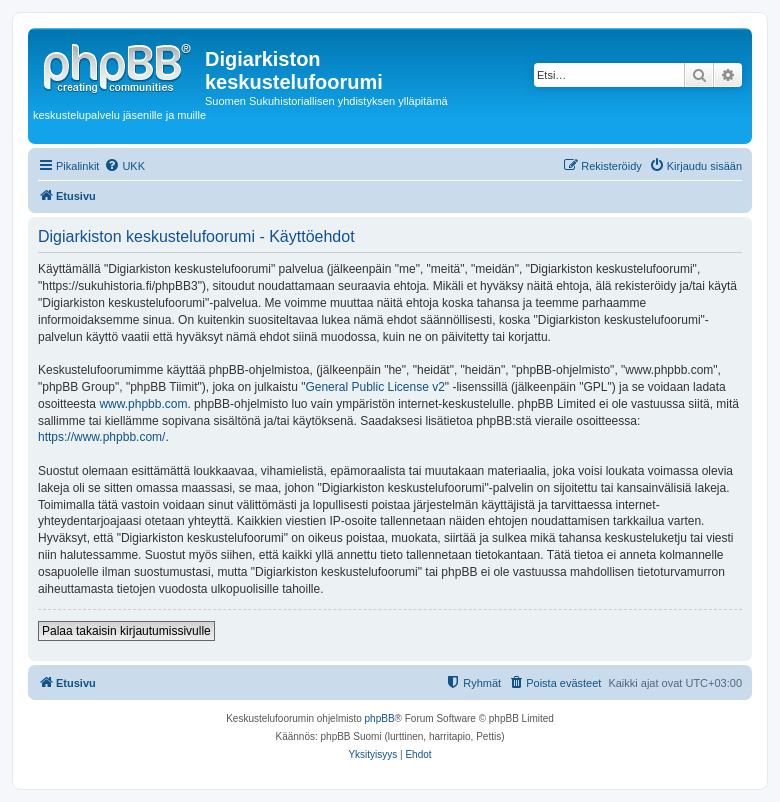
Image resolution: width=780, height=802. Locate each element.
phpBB (380, 718)
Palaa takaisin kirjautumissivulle (126, 631)
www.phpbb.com (143, 404)
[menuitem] (124, 166)
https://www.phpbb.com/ (101, 437)
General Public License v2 (374, 387)
